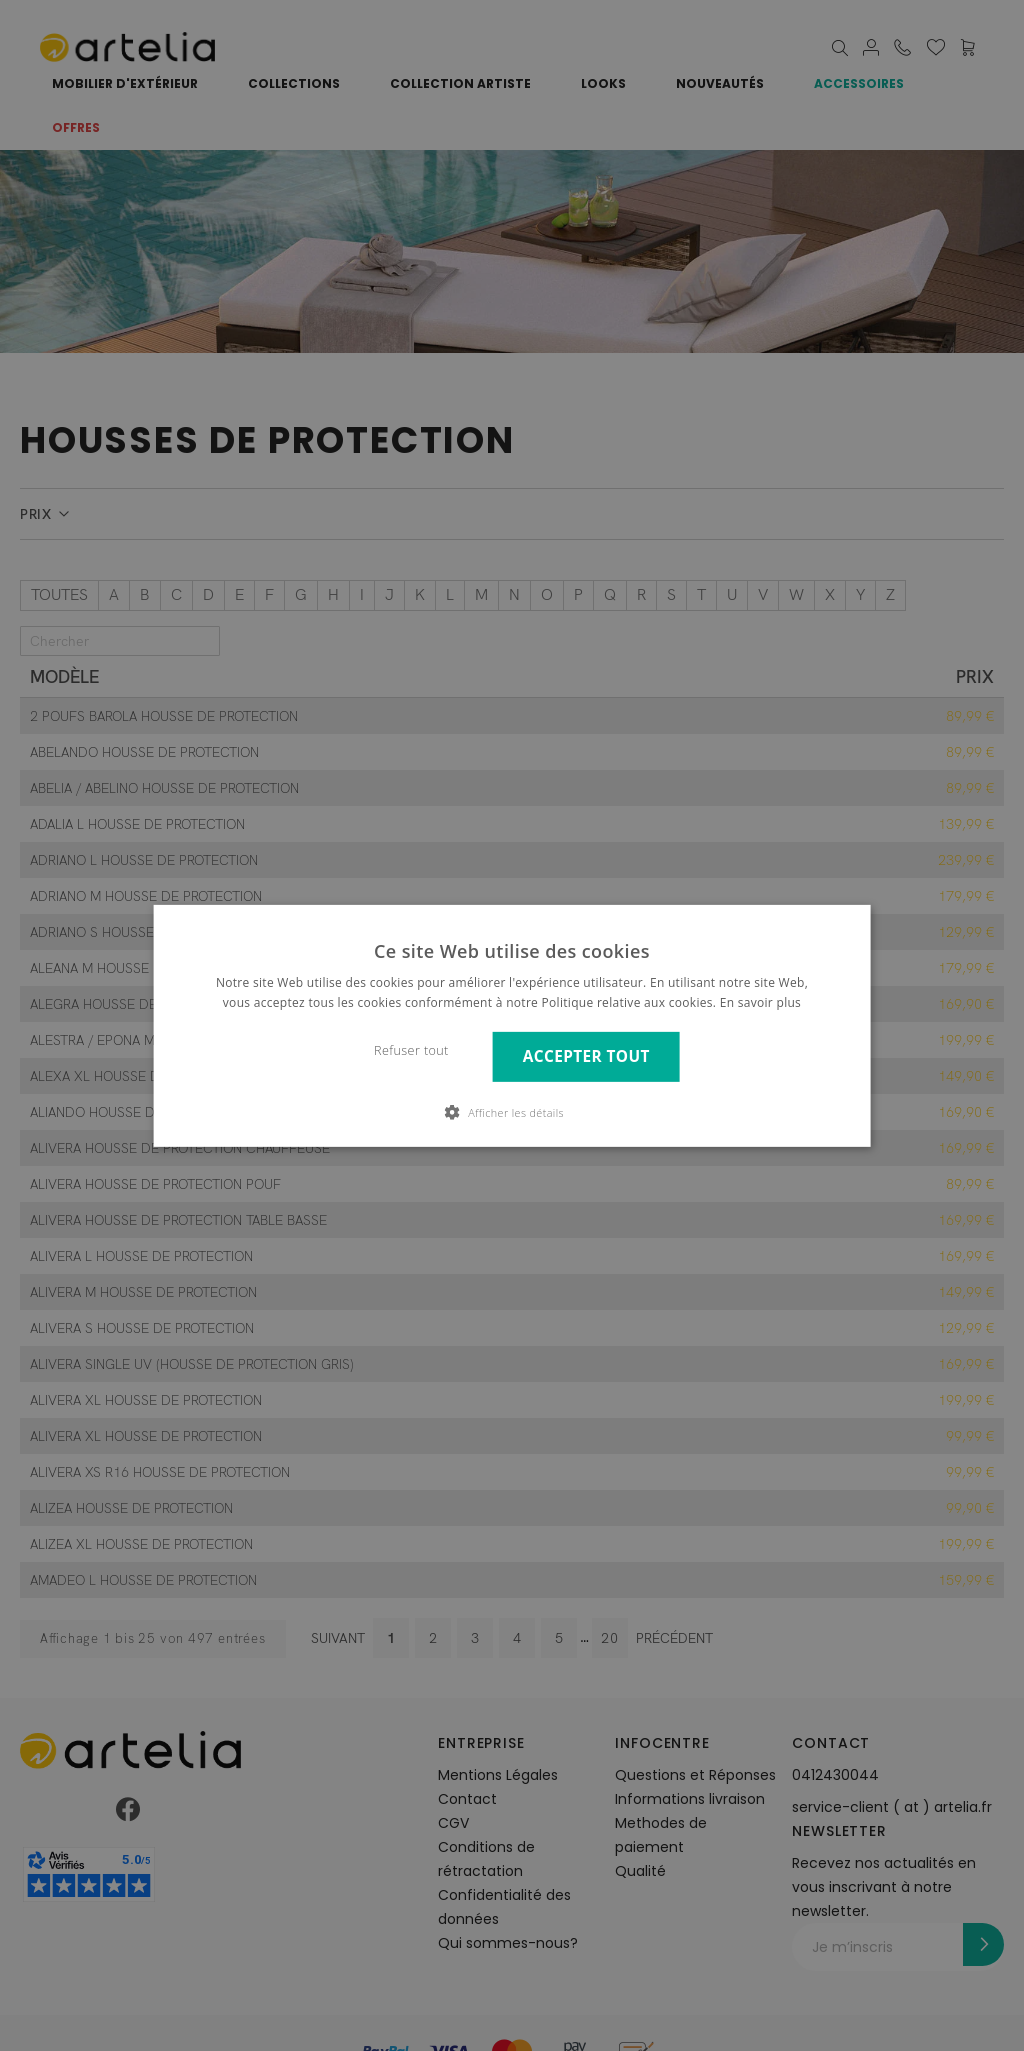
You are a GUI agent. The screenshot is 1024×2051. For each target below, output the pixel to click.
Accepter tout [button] (586, 1056)
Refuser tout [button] (411, 1050)
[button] (512, 1112)
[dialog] (512, 1025)
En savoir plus (760, 1002)
